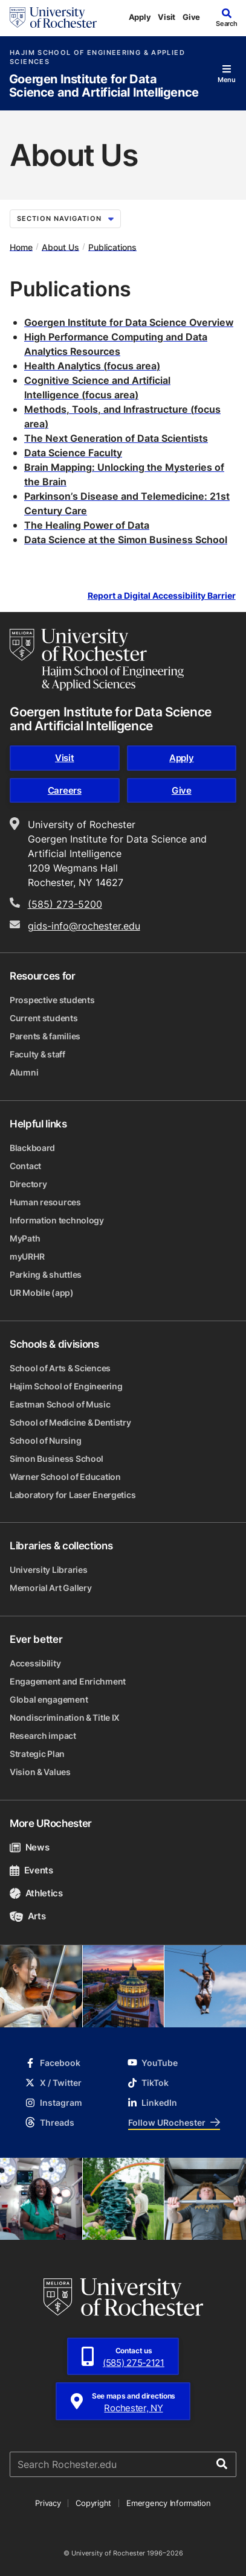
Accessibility (35, 1663)
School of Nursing (45, 1440)
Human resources (45, 1202)
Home (21, 246)
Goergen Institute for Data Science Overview (128, 322)
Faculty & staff (37, 1054)
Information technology (57, 1220)
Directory (28, 1184)
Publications (112, 246)
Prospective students (52, 1000)
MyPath (25, 1238)
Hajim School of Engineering (66, 1386)
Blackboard (32, 1147)
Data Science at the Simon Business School (125, 539)
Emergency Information (168, 2503)
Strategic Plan (37, 1753)
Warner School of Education (65, 1476)
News (29, 1847)
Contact (25, 1166)
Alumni (24, 1072)
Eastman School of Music (60, 1404)
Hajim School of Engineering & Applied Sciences (97, 57)
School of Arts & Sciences (60, 1368)
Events (31, 1870)
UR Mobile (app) (42, 1292)
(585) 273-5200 (65, 904)
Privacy (47, 2503)
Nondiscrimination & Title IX (65, 1717)
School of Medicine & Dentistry (70, 1422)
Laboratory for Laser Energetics (72, 1494)
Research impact (43, 1735)
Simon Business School (56, 1458)
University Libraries (48, 1569)
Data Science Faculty (73, 452)
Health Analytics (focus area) (92, 365)
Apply (140, 16)
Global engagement (49, 1699)
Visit (166, 16)
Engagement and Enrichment (68, 1681)
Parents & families (45, 1036)
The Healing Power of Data (86, 525)
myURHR (27, 1256)
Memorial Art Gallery (50, 1587)
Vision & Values (40, 1771)
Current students (44, 1018)
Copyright (93, 2503)
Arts (27, 1916)
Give (191, 16)
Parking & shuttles (46, 1274)
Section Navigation (65, 218)
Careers (65, 790)
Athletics (36, 1893)
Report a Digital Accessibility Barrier (162, 595)
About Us (60, 246)
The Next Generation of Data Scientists (116, 438)
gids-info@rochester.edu (84, 926)
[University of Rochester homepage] (53, 17)
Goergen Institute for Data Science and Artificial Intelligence (104, 86)
